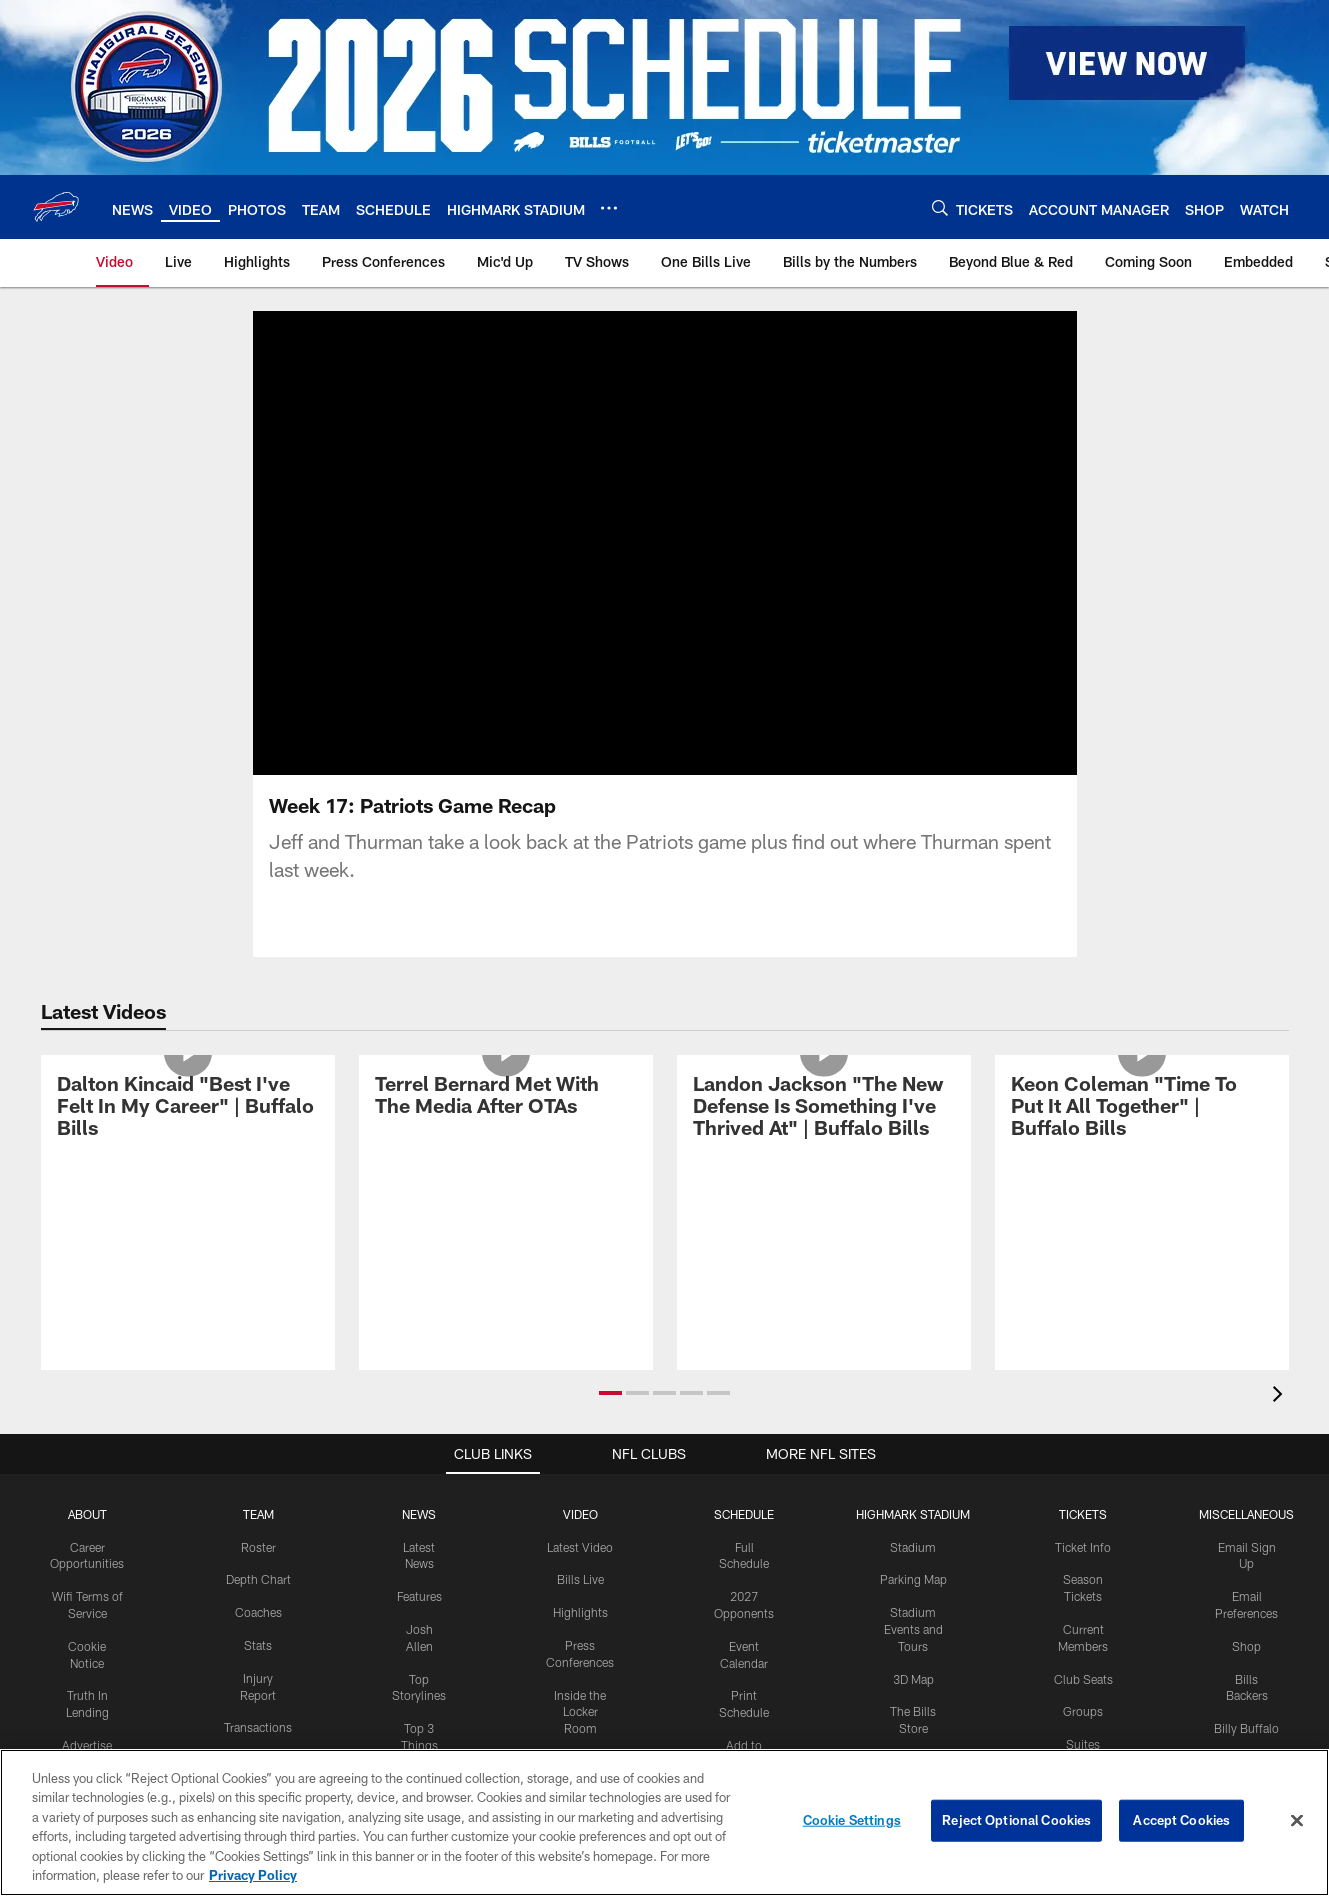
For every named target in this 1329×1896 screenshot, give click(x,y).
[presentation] (1281, 1396)
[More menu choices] (609, 208)
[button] (610, 1393)
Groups (1083, 1711)
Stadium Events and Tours (913, 1629)
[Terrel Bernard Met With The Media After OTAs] (506, 1097)
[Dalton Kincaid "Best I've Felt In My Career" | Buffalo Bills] (188, 1108)
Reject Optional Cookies (1016, 1820)
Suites (1083, 1744)
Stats (258, 1645)
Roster (258, 1547)
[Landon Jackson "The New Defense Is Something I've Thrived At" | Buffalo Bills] (824, 1108)
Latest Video (580, 1547)
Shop (1246, 1646)
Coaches (258, 1612)
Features (419, 1596)
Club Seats (1083, 1679)
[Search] (940, 207)
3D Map (913, 1679)
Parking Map (913, 1579)
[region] (664, 1822)
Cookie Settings (852, 1820)
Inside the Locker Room (580, 1712)
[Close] (1297, 1821)
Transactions (258, 1727)
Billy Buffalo (1246, 1728)
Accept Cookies (1181, 1820)
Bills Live (580, 1579)
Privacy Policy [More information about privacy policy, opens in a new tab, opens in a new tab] (253, 1875)
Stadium (913, 1547)
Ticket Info (1083, 1547)
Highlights (580, 1612)
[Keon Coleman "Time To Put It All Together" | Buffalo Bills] (1142, 1108)
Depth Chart (258, 1579)
